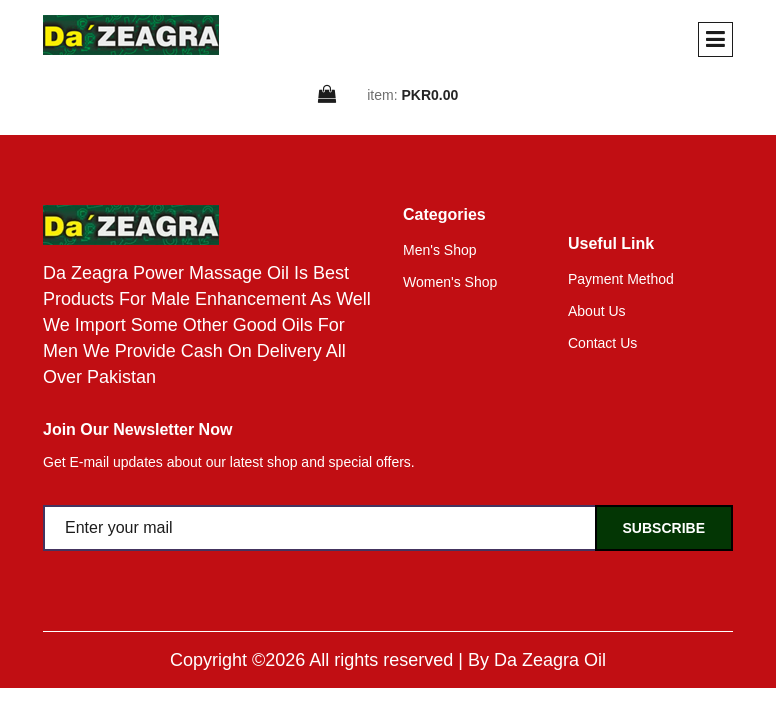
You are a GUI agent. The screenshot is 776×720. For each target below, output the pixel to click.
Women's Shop (450, 282)
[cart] (328, 95)
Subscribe (664, 528)
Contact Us (602, 343)
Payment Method (621, 279)
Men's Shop (440, 250)
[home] (131, 35)
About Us (597, 311)
